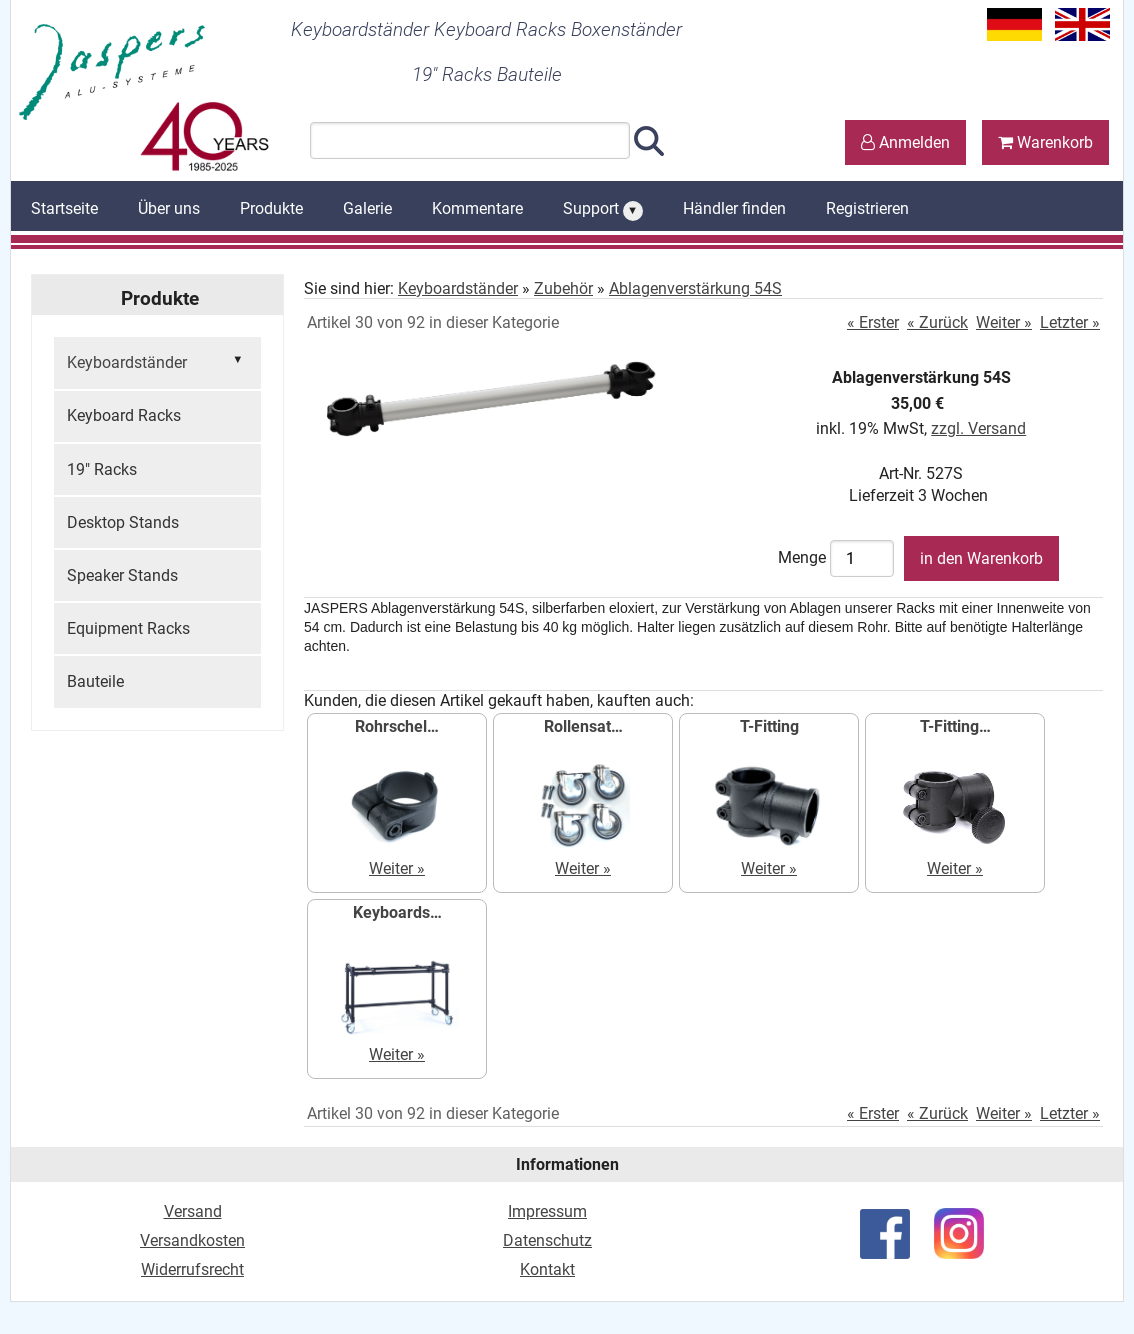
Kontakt (547, 1269)
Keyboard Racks (124, 415)
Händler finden (734, 208)
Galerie (367, 208)
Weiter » (1004, 322)
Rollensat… (583, 726)
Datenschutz (547, 1240)
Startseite (64, 208)
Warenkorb (1045, 142)
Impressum (547, 1211)
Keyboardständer (157, 361)
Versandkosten (192, 1240)
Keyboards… (397, 912)
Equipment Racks (128, 628)
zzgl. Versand (978, 428)
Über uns (169, 208)
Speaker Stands (122, 575)
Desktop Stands (123, 522)
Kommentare (477, 208)
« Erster (873, 322)
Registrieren (867, 208)
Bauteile (95, 681)
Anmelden (905, 142)
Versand (193, 1211)
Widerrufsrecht (192, 1269)
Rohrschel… (397, 726)
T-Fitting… (955, 726)
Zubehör (563, 288)
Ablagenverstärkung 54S (695, 288)
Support (603, 210)
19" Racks (102, 469)
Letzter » (1070, 322)
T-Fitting (769, 726)
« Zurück (937, 322)
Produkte (271, 208)
